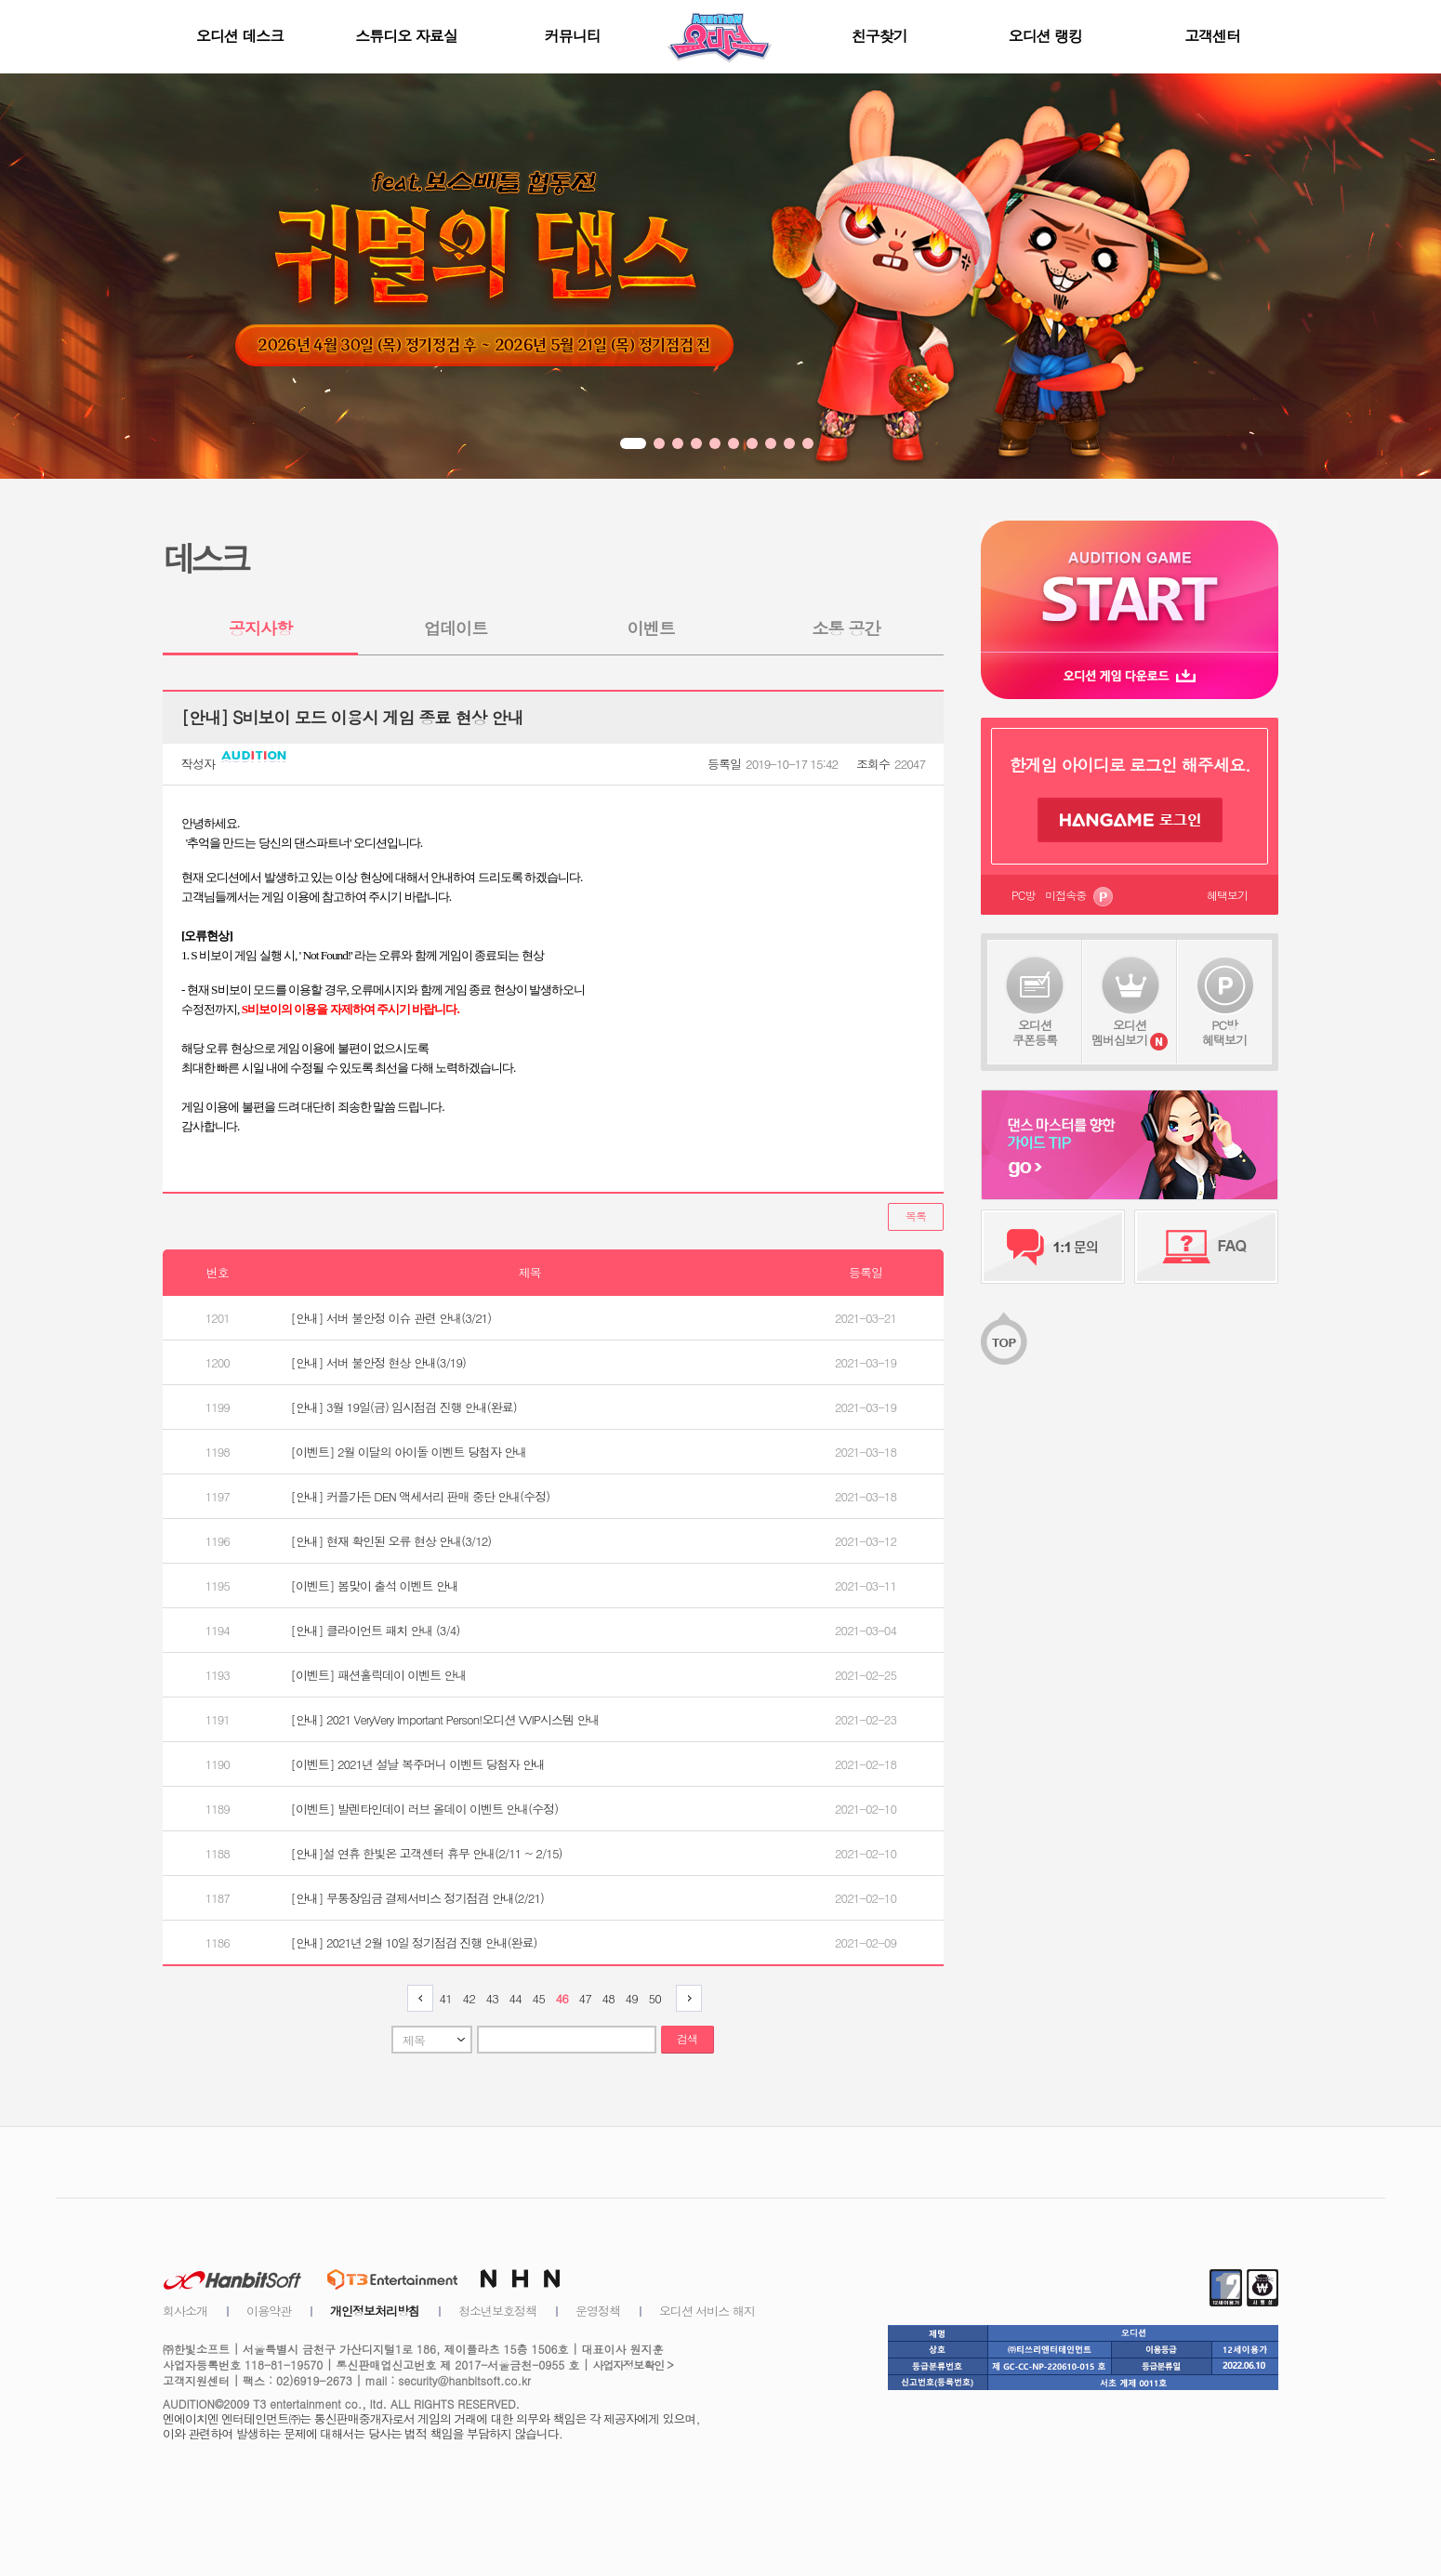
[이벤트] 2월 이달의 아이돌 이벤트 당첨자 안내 (409, 1451)
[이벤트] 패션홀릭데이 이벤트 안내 (379, 1675)
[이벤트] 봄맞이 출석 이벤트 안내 (374, 1585)
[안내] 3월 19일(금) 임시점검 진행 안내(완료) (404, 1407)
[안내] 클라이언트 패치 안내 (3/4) (375, 1630)
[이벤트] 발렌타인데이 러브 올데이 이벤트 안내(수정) (424, 1808)
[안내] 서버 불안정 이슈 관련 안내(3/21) (391, 1318)
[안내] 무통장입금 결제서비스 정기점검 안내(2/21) (417, 1898)
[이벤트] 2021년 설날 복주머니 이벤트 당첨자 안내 (418, 1764)
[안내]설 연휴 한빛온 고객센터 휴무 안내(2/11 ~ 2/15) (426, 1853)
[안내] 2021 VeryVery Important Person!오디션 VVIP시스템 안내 (445, 1719)
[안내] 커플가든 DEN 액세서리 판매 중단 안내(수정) (420, 1496)
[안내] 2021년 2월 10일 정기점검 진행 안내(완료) (414, 1942)
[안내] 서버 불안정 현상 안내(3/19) (378, 1362)
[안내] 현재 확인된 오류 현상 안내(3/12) (391, 1541)
